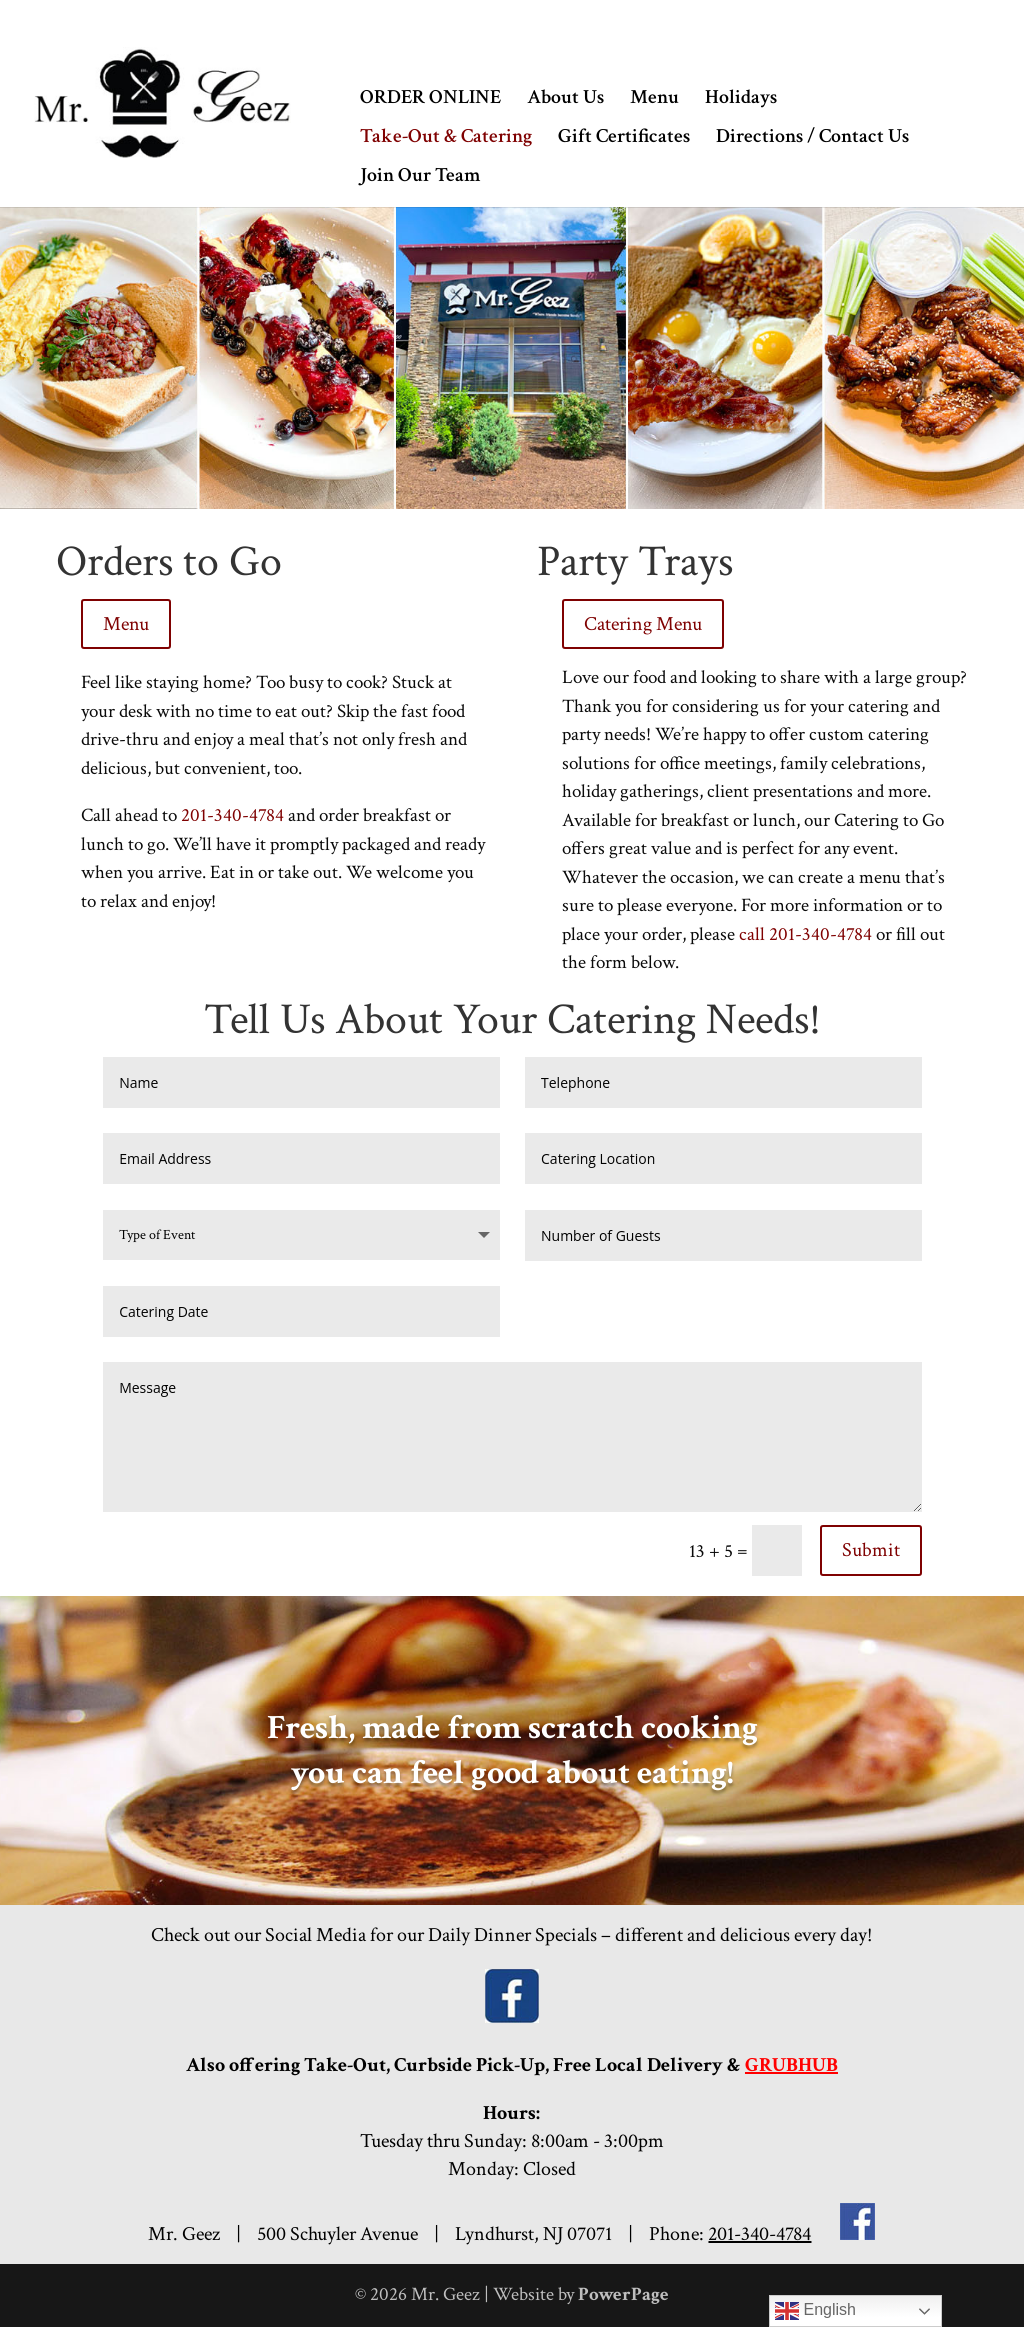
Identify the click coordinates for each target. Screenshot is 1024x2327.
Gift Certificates (624, 139)
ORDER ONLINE (430, 100)
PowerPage (623, 2294)
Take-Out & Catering (446, 139)
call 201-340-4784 (805, 934)
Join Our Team (420, 178)
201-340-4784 (232, 815)
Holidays (741, 100)
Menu (654, 100)
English (815, 2311)
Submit (871, 1550)
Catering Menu (643, 624)
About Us (565, 100)
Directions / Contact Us (812, 139)
